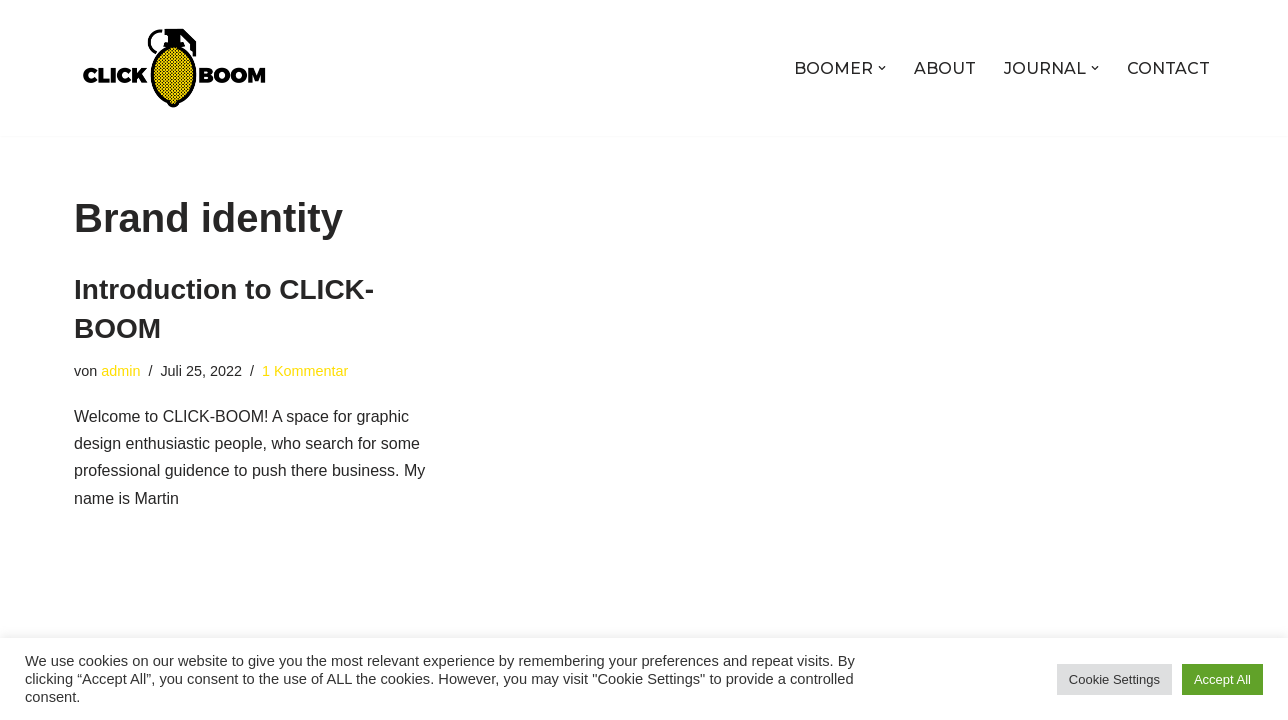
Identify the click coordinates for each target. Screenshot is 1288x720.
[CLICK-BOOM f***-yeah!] (174, 68)
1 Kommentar (305, 371)
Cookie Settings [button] (1114, 679)
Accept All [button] (1222, 679)
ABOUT (945, 68)
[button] (882, 68)
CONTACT (1168, 68)
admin (120, 371)
